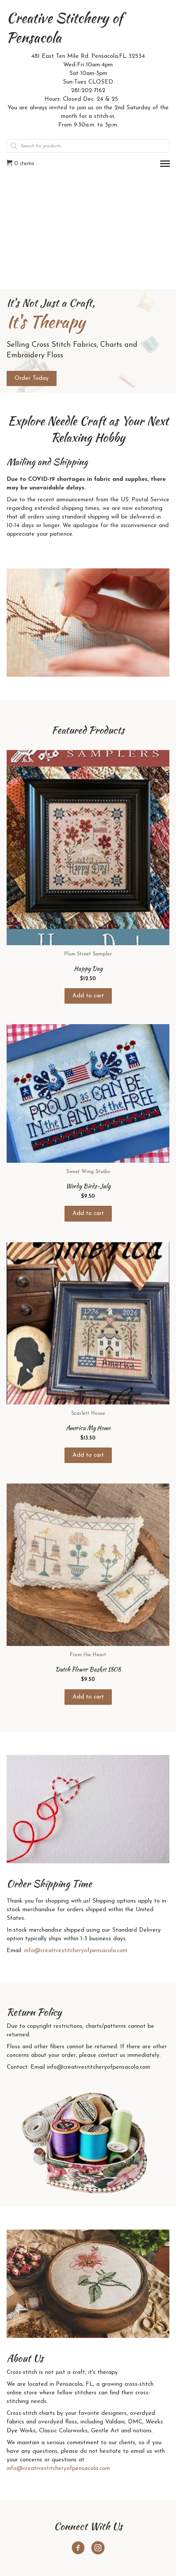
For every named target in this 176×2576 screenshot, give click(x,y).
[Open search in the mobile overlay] (88, 146)
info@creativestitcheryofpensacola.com (75, 1951)
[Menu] (165, 163)
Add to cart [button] (88, 996)
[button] (78, 2548)
